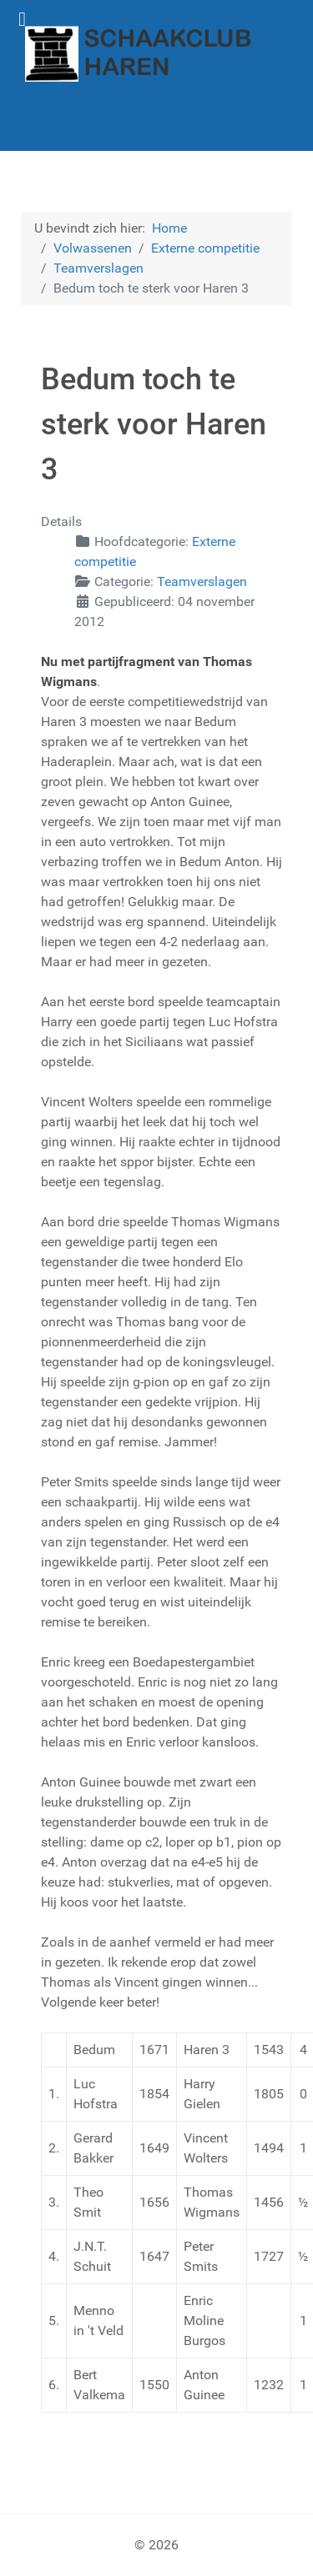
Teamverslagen (202, 581)
